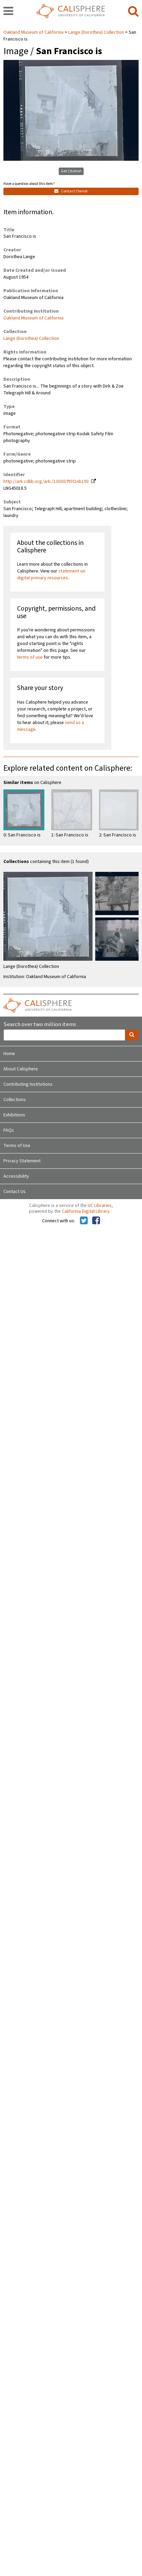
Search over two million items (39, 1024)
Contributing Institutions (28, 1084)
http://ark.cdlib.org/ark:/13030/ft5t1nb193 (46, 481)
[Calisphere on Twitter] (84, 1220)
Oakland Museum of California (34, 32)
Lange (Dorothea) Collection (96, 32)
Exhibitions (14, 1115)
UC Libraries (100, 1205)
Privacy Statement (22, 1161)
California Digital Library (86, 1211)
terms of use (30, 657)
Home (9, 1053)
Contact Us (14, 1191)
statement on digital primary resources (51, 574)
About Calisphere (20, 1069)
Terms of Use (16, 1145)
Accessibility (16, 1176)
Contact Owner (71, 191)
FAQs (8, 1130)
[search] (133, 11)
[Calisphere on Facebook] (96, 1220)
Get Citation (71, 171)
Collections (14, 1099)
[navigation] (8, 11)
